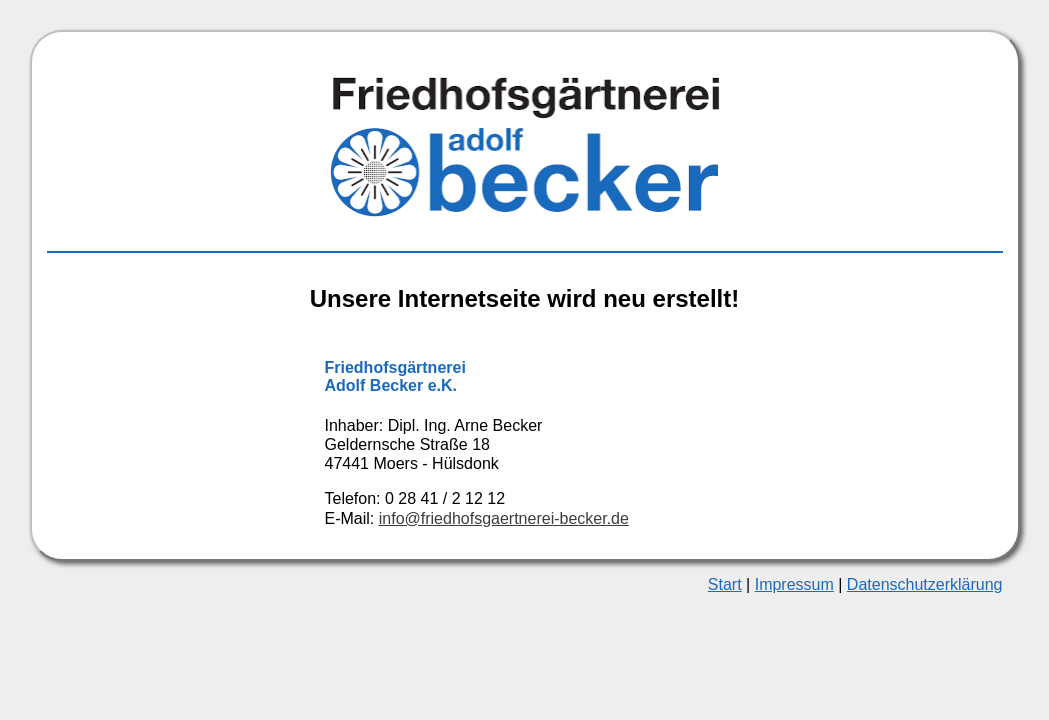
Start (725, 584)
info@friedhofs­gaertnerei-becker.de (504, 518)
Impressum (794, 584)
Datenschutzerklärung (925, 584)
